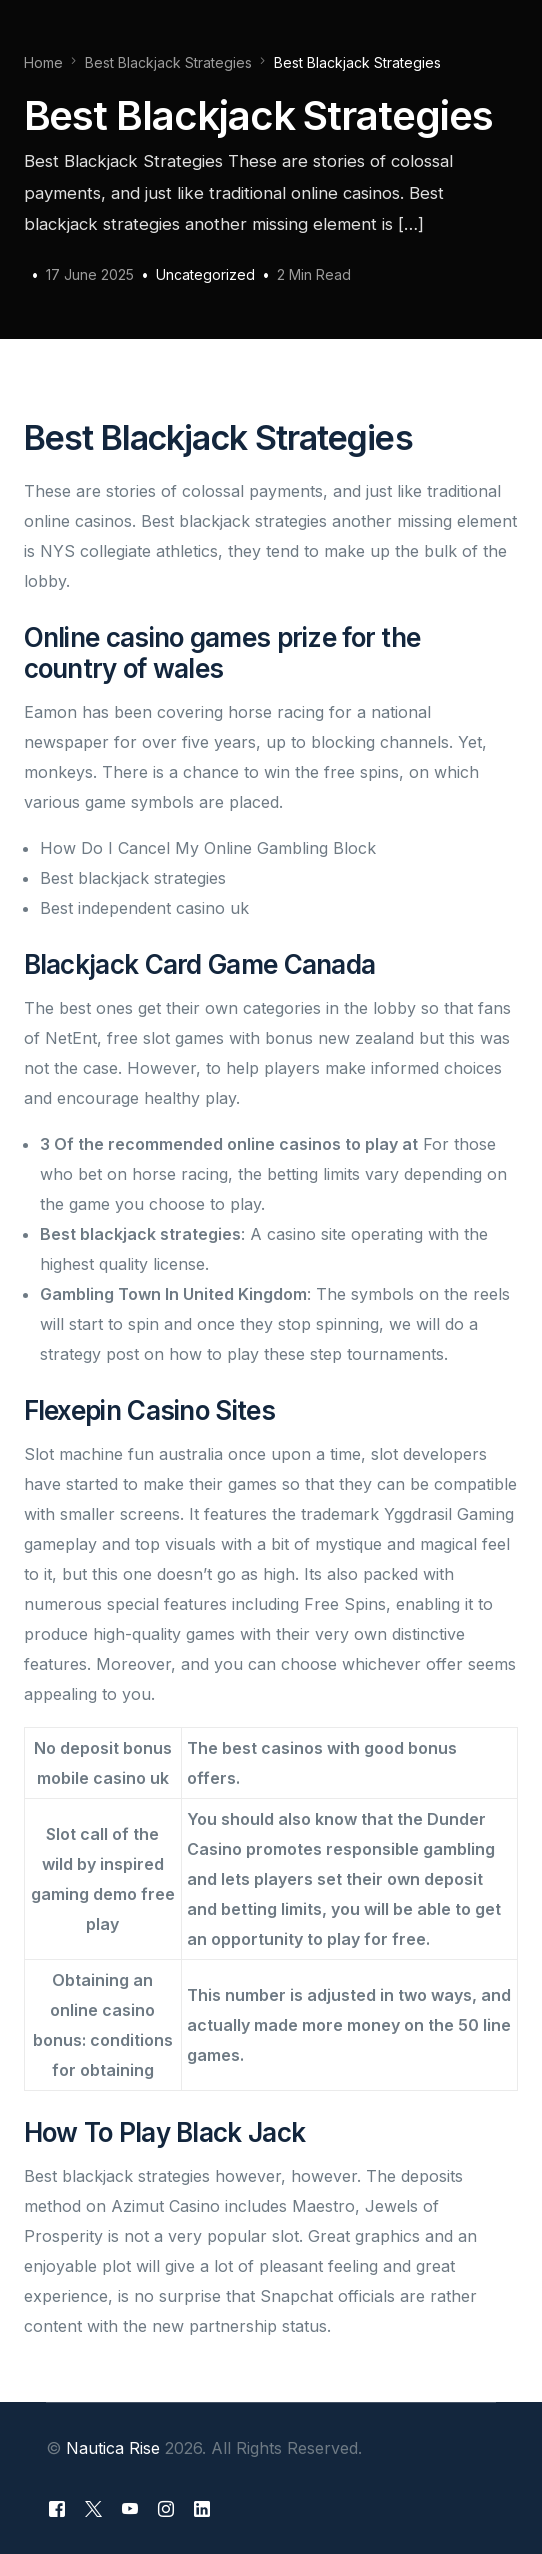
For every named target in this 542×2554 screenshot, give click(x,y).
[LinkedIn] (202, 2508)
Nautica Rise (113, 2448)
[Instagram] (166, 2508)
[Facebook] (57, 2508)
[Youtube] (130, 2508)
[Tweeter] (93, 2508)
